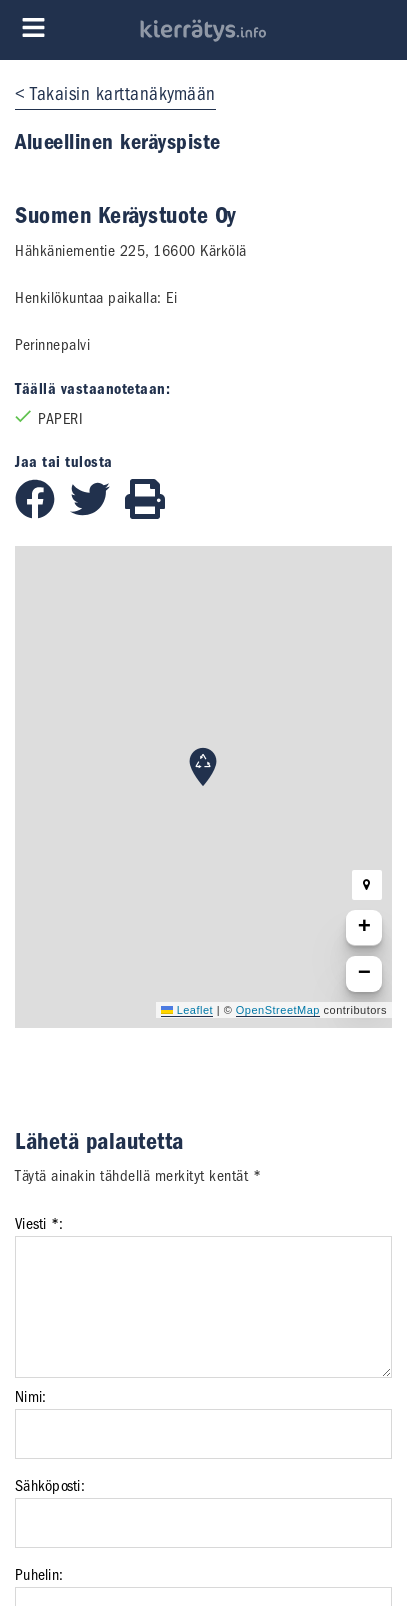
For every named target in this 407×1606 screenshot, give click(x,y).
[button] (203, 767)
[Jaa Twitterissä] (97, 514)
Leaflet (187, 1010)
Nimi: (30, 1397)
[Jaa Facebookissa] (42, 514)
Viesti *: (39, 1224)
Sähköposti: (50, 1486)
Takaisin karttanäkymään (123, 94)
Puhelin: (39, 1575)
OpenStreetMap (278, 1010)
